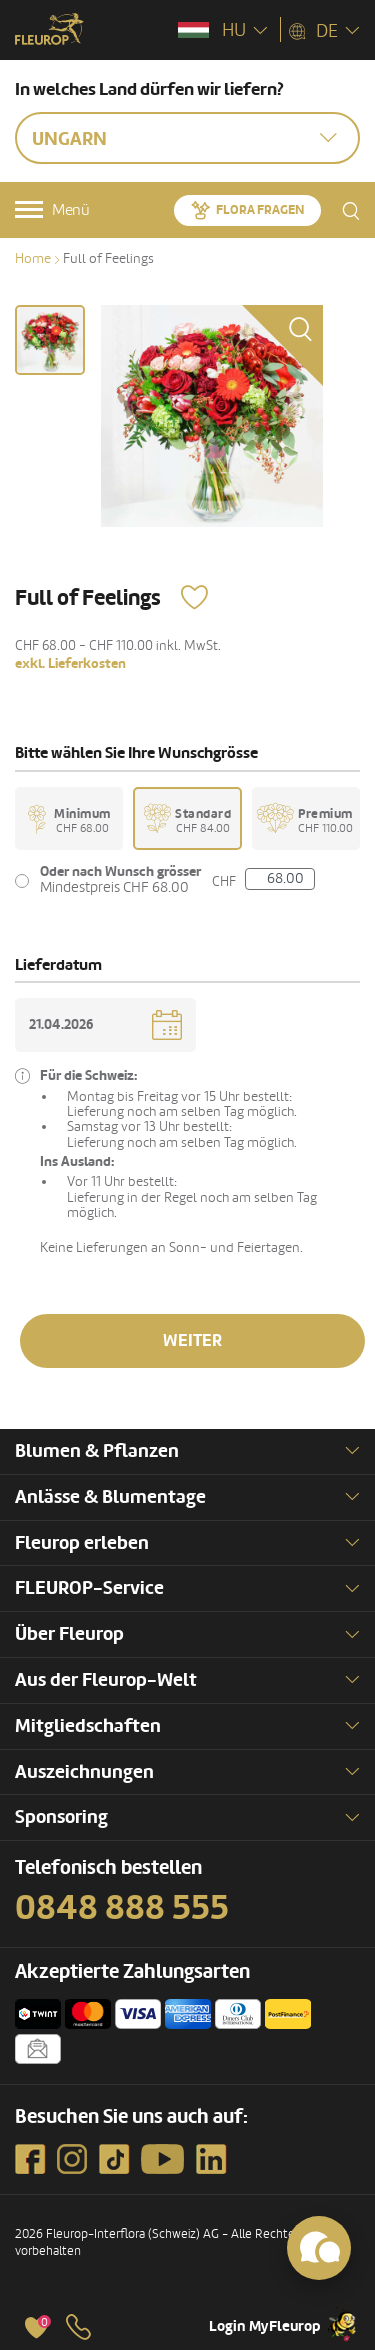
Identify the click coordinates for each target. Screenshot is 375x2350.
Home (33, 258)
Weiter (192, 1340)
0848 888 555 (122, 1908)
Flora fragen (260, 210)
